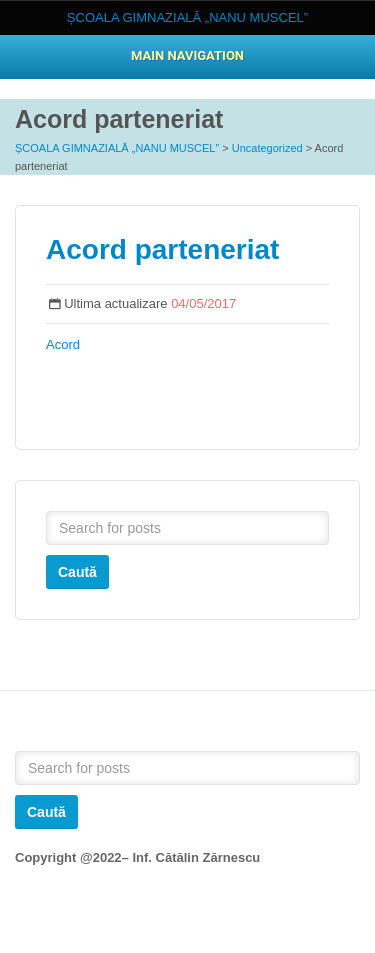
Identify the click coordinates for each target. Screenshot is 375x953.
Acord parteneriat (162, 249)
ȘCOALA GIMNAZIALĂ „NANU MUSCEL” (117, 148)
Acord (63, 344)
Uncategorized (267, 148)
